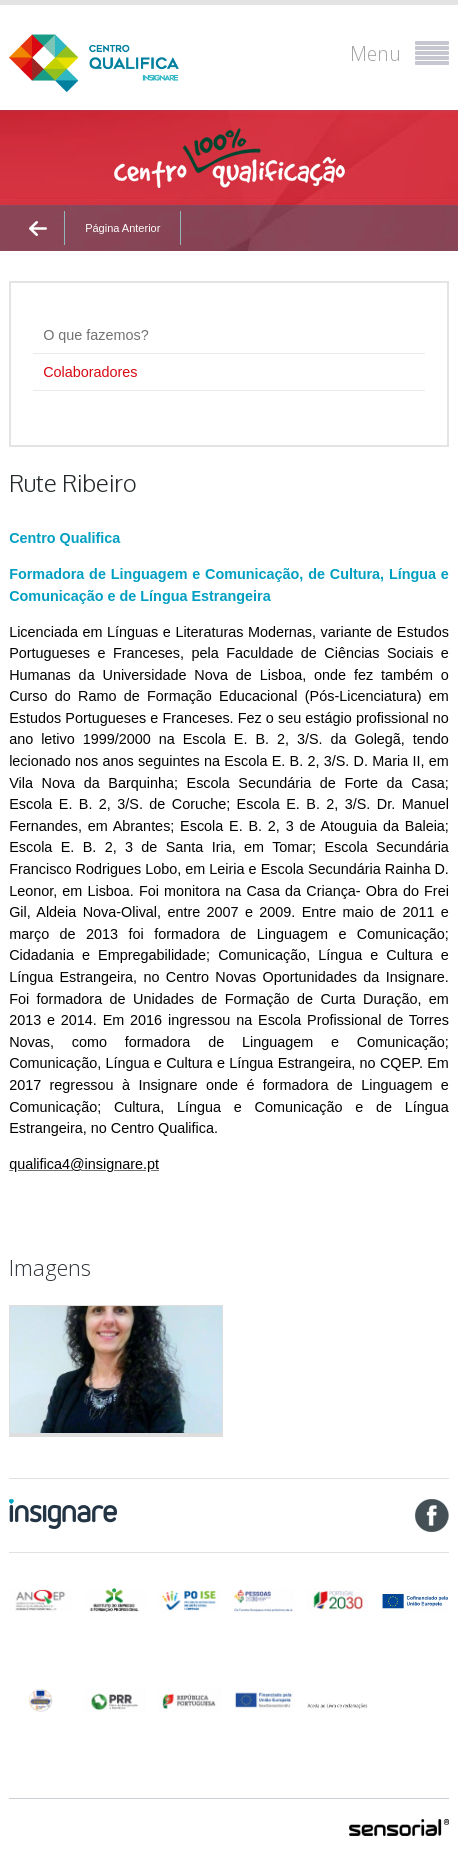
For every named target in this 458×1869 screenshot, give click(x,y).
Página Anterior (122, 228)
